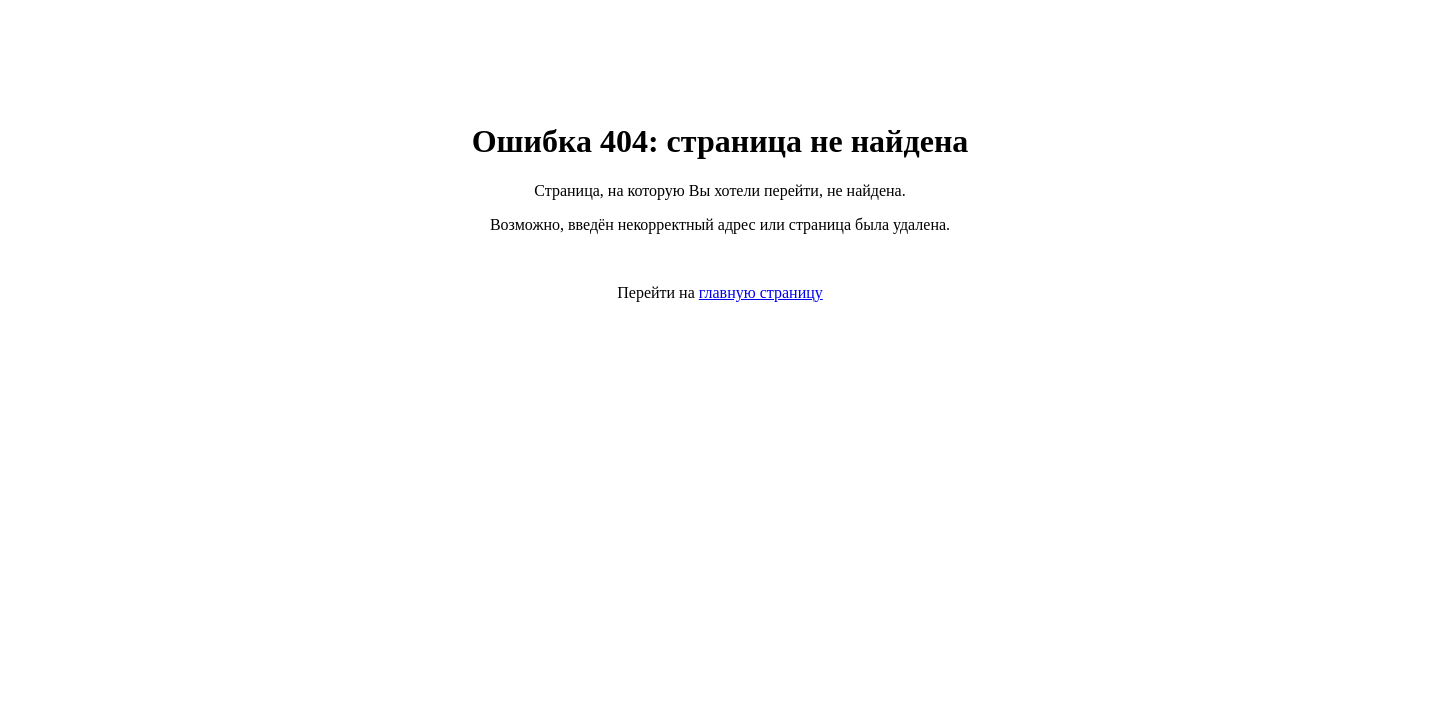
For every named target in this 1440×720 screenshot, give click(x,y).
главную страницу (761, 292)
